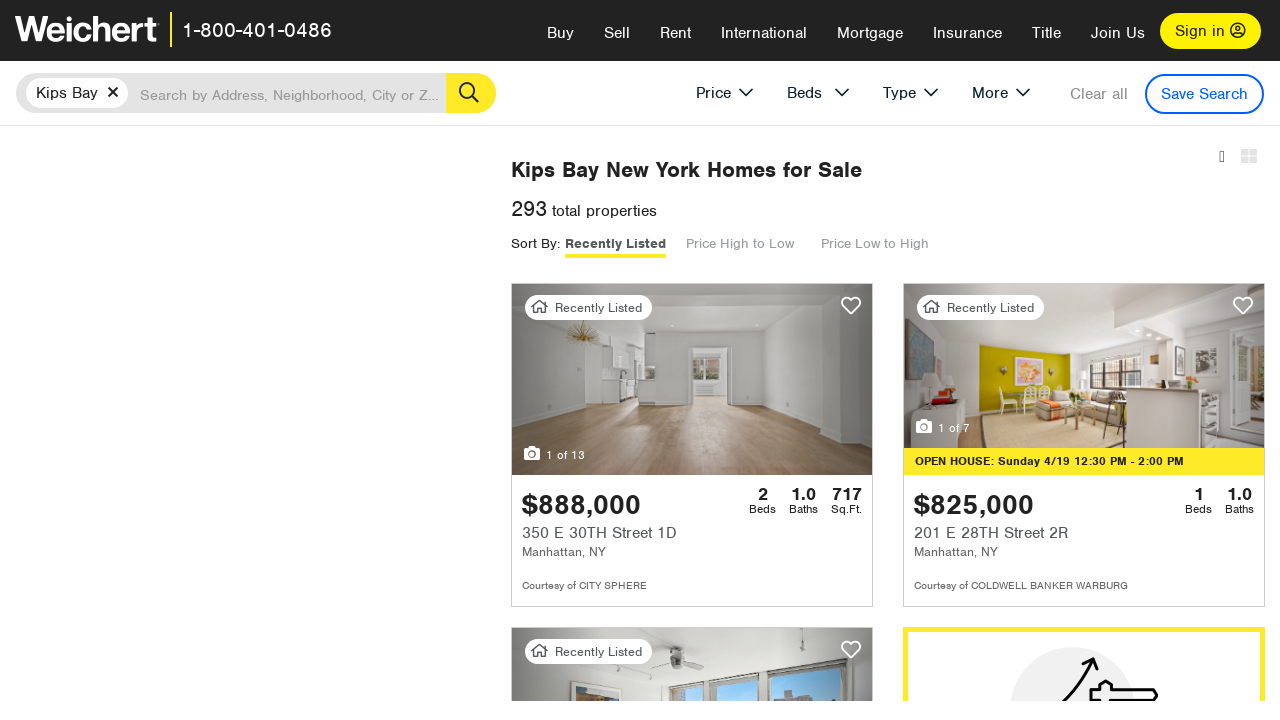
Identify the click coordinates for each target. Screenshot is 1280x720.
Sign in (1210, 31)
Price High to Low (756, 243)
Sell (617, 33)
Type (899, 93)
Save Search (1204, 94)
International (764, 33)
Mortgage (870, 33)
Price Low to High (891, 243)
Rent (675, 33)
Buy (560, 33)
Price (713, 93)
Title (1046, 33)
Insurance (967, 33)
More (990, 93)
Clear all (1099, 94)
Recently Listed (631, 243)
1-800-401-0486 (257, 30)
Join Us (1118, 33)
